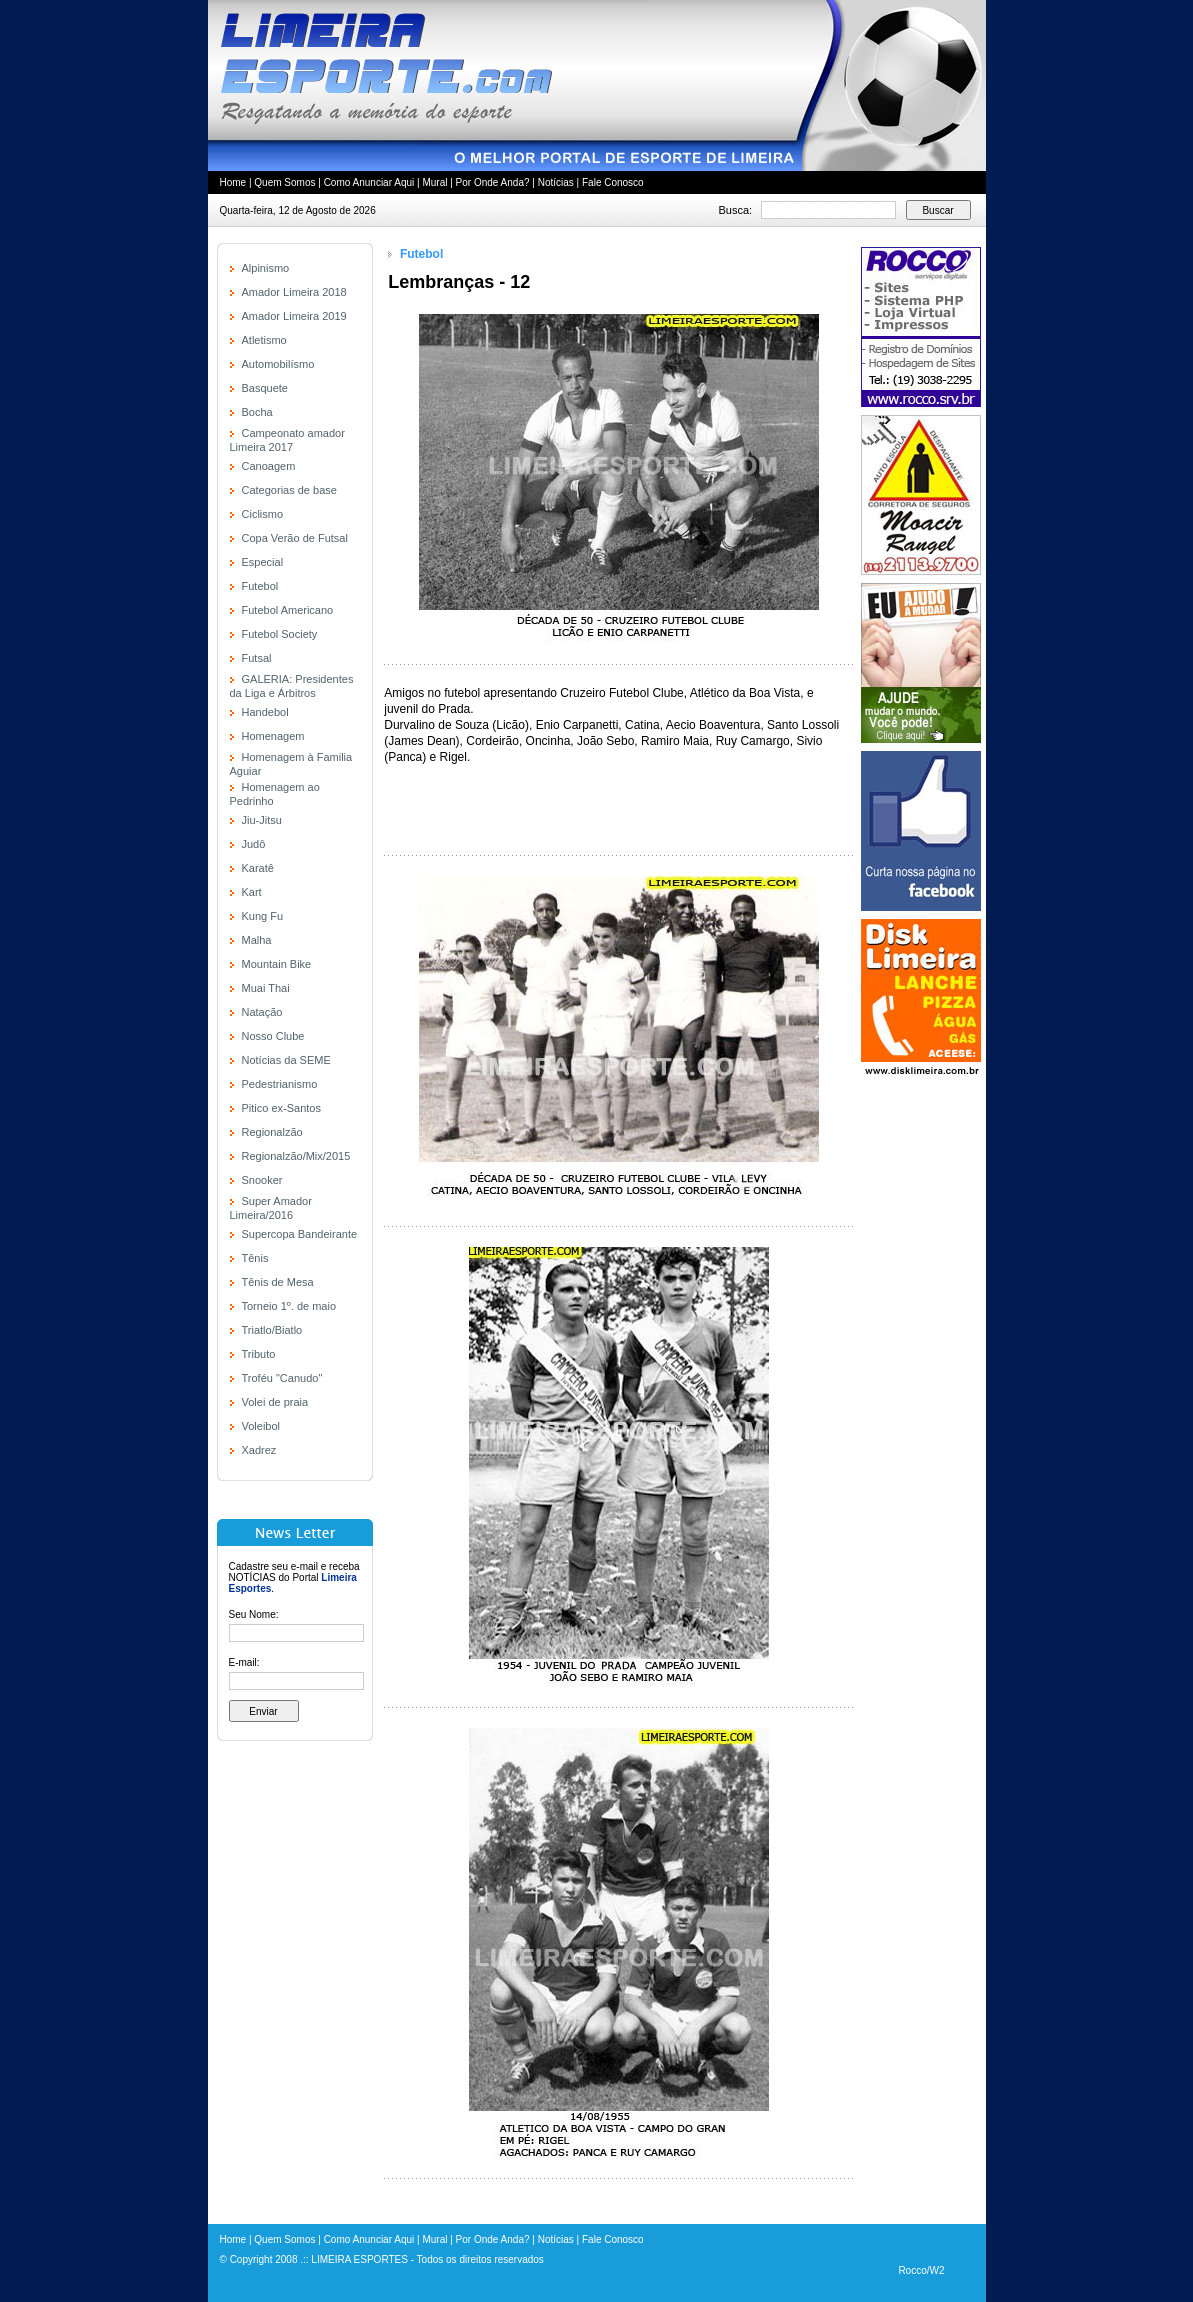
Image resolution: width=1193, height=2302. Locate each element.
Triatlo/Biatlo (272, 1330)
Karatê (258, 868)
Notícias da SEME (286, 1060)
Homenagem (273, 736)
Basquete (265, 388)
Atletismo (264, 340)
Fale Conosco (613, 182)
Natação (262, 1012)
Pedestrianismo (280, 1084)
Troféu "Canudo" (282, 1378)
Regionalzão (272, 1132)
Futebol (260, 586)
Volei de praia (275, 1402)
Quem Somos (284, 182)
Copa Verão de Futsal (295, 538)
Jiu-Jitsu (262, 820)
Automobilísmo (278, 364)
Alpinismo (266, 268)
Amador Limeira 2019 (294, 316)
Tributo (259, 1354)
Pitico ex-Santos (281, 1108)
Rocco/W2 (921, 2270)
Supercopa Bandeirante (300, 1234)
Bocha (257, 412)
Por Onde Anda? (493, 182)
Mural (434, 182)
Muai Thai (266, 988)
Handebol (265, 712)
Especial (263, 562)
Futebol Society (280, 634)
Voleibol (261, 1426)
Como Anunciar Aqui (369, 182)
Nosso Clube (273, 1036)
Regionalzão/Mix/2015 (296, 1156)
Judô (254, 844)
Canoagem (269, 466)
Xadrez (259, 1450)
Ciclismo (263, 514)
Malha (257, 940)
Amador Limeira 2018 (294, 292)
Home (233, 182)
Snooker (262, 1180)
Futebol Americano (288, 610)
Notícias (556, 182)
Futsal (257, 658)
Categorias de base (289, 490)
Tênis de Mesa (278, 1282)
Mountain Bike (277, 964)
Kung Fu (263, 916)
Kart (252, 892)
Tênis (255, 1258)
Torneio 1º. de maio (289, 1306)
